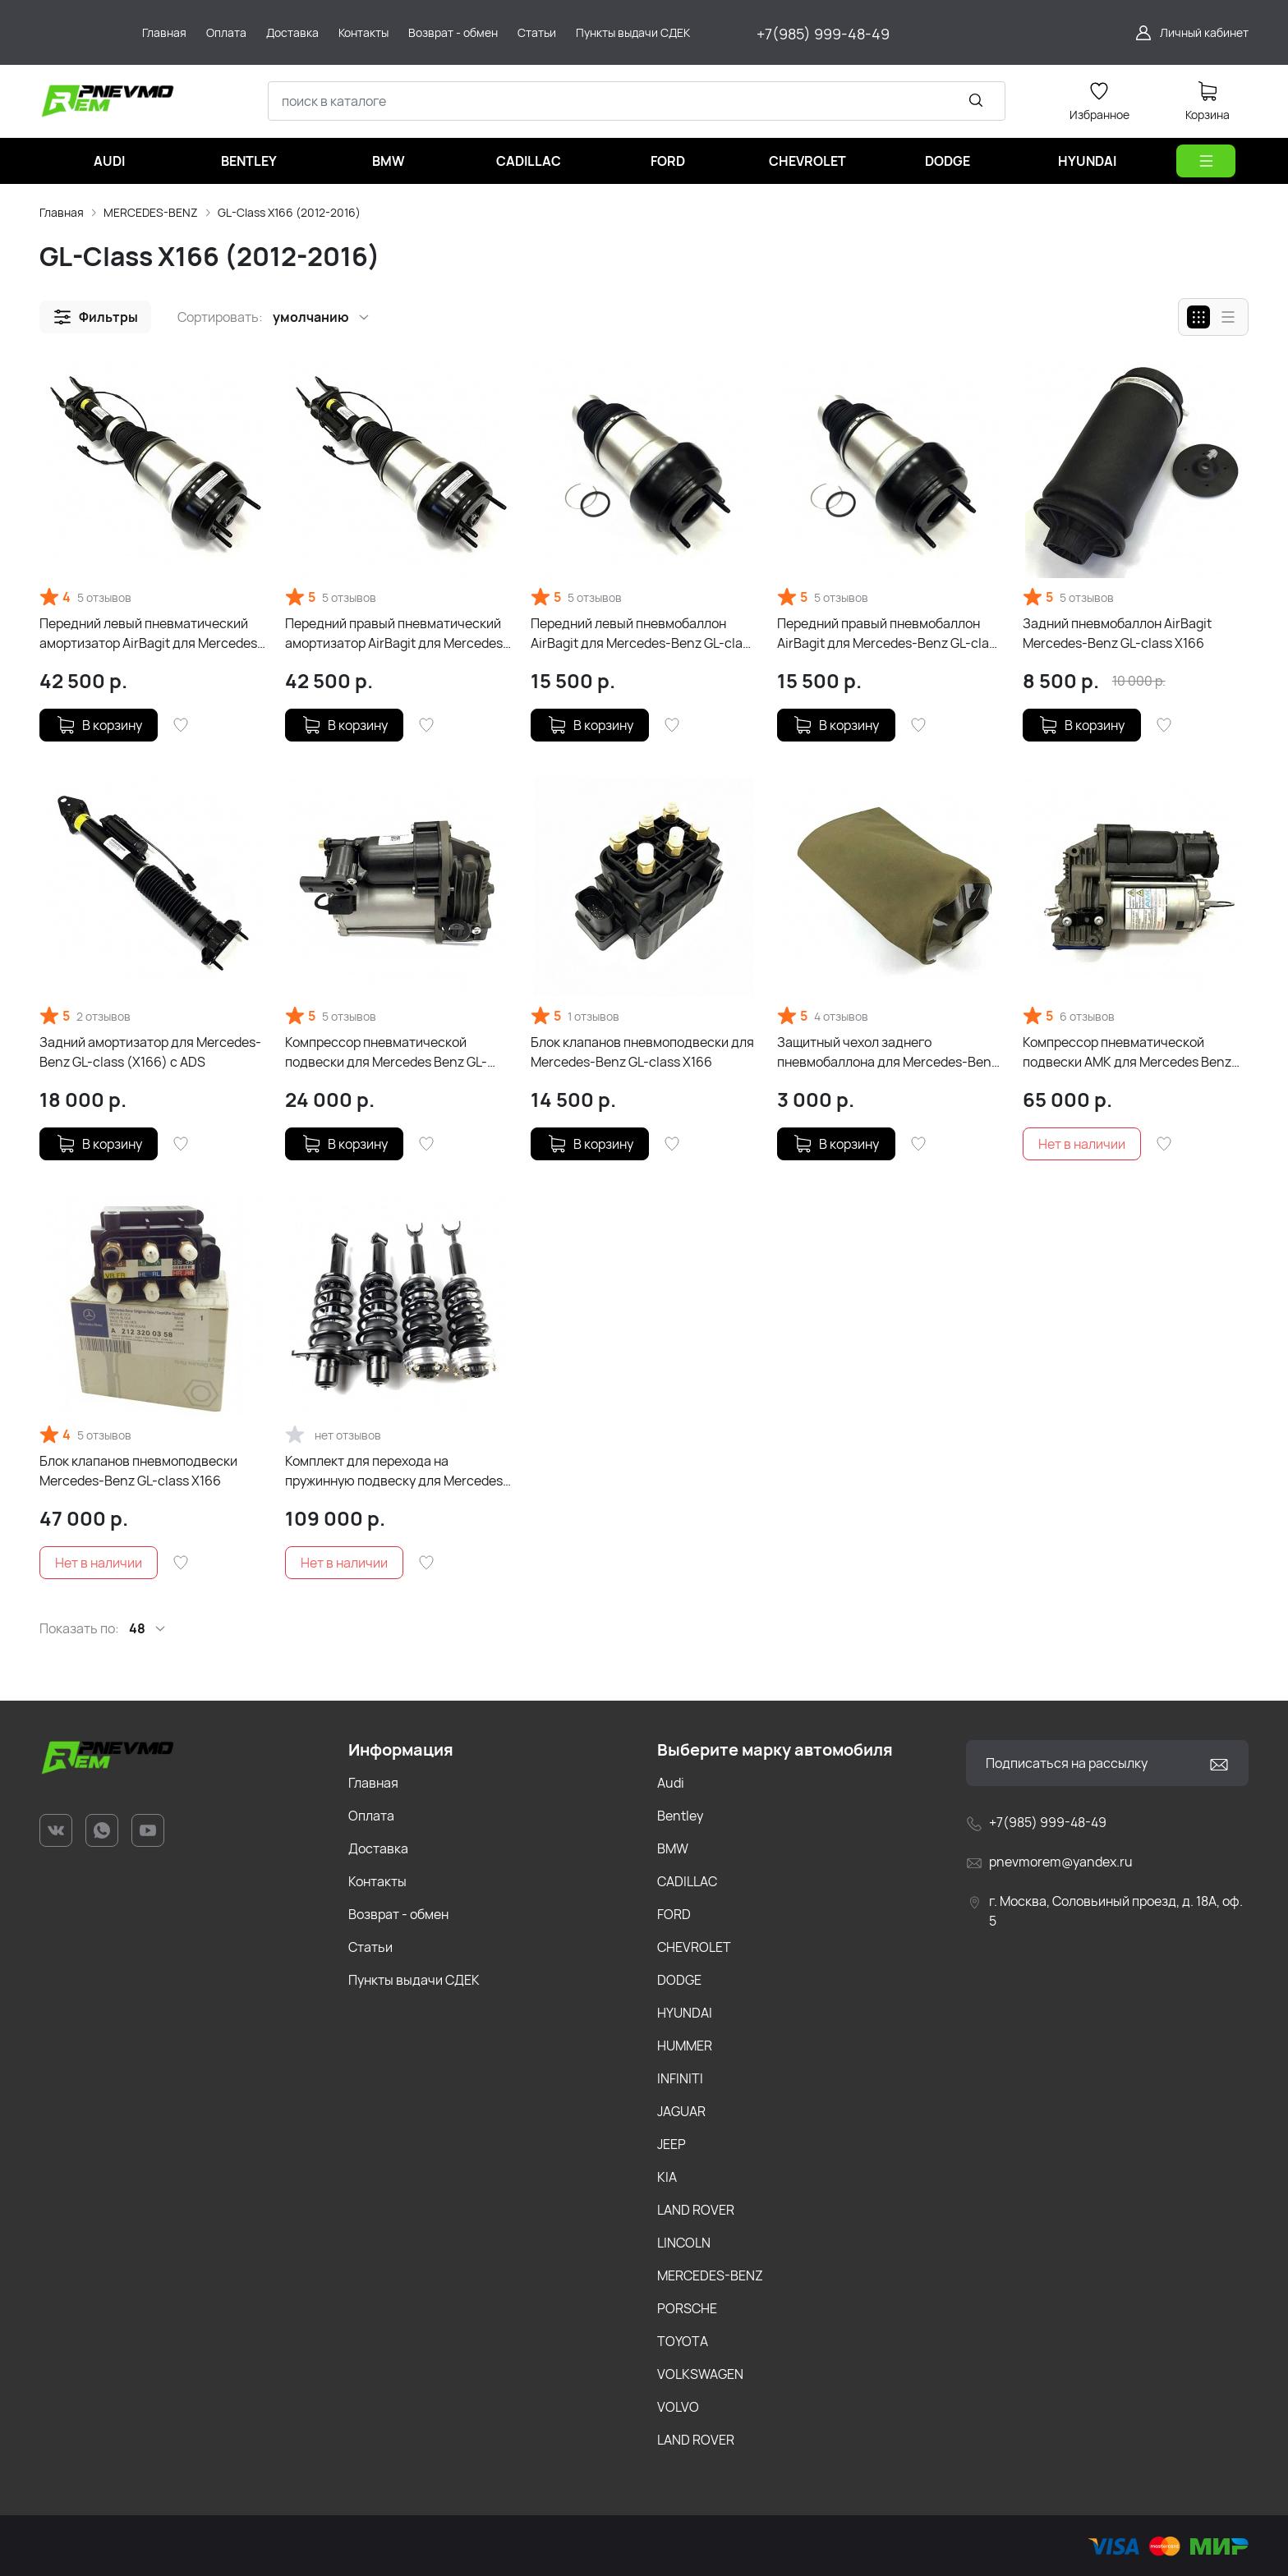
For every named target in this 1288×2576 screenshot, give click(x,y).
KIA (667, 2177)
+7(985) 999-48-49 (823, 34)
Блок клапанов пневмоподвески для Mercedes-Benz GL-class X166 (642, 1052)
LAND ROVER (695, 2210)
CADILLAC (687, 1881)
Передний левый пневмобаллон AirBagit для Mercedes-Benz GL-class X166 (643, 633)
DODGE (679, 1980)
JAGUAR (681, 2111)
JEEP (671, 2144)
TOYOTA (682, 2341)
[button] (95, 317)
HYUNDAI (684, 2013)
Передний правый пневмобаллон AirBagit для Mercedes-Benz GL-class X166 (889, 633)
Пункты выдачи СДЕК (414, 1980)
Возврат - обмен (398, 1914)
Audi (670, 1783)
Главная (61, 212)
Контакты (377, 1881)
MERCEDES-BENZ (151, 212)
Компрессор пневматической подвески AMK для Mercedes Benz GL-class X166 (1127, 1052)
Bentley (680, 1816)
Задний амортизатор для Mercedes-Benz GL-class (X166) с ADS (150, 1052)
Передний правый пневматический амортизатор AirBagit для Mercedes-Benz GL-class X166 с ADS (396, 633)
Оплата (371, 1816)
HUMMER (684, 2045)
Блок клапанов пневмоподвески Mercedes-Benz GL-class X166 (138, 1471)
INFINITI (680, 2078)
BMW (672, 1848)
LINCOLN (684, 2243)
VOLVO (678, 2407)
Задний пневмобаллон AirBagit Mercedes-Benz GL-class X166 (1117, 633)
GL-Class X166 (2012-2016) (289, 212)
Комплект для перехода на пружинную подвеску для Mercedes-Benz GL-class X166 (396, 1471)
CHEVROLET (694, 1947)
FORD (674, 1914)
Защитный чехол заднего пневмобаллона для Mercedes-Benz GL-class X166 (887, 1052)
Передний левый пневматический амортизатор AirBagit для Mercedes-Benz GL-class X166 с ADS (151, 633)
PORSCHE (687, 2308)
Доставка (378, 1848)
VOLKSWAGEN (700, 2374)
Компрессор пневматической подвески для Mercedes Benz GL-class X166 (386, 1052)
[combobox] (636, 101)
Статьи (370, 1947)
